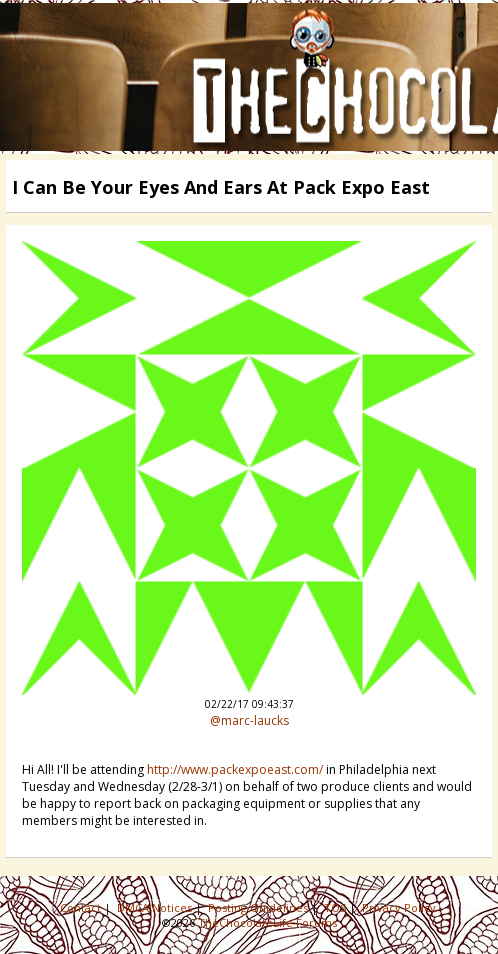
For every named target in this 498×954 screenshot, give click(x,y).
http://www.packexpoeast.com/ (235, 769)
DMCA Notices (156, 907)
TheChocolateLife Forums (267, 922)
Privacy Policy (400, 907)
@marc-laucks (249, 720)
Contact (82, 907)
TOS (336, 907)
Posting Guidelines (259, 907)
